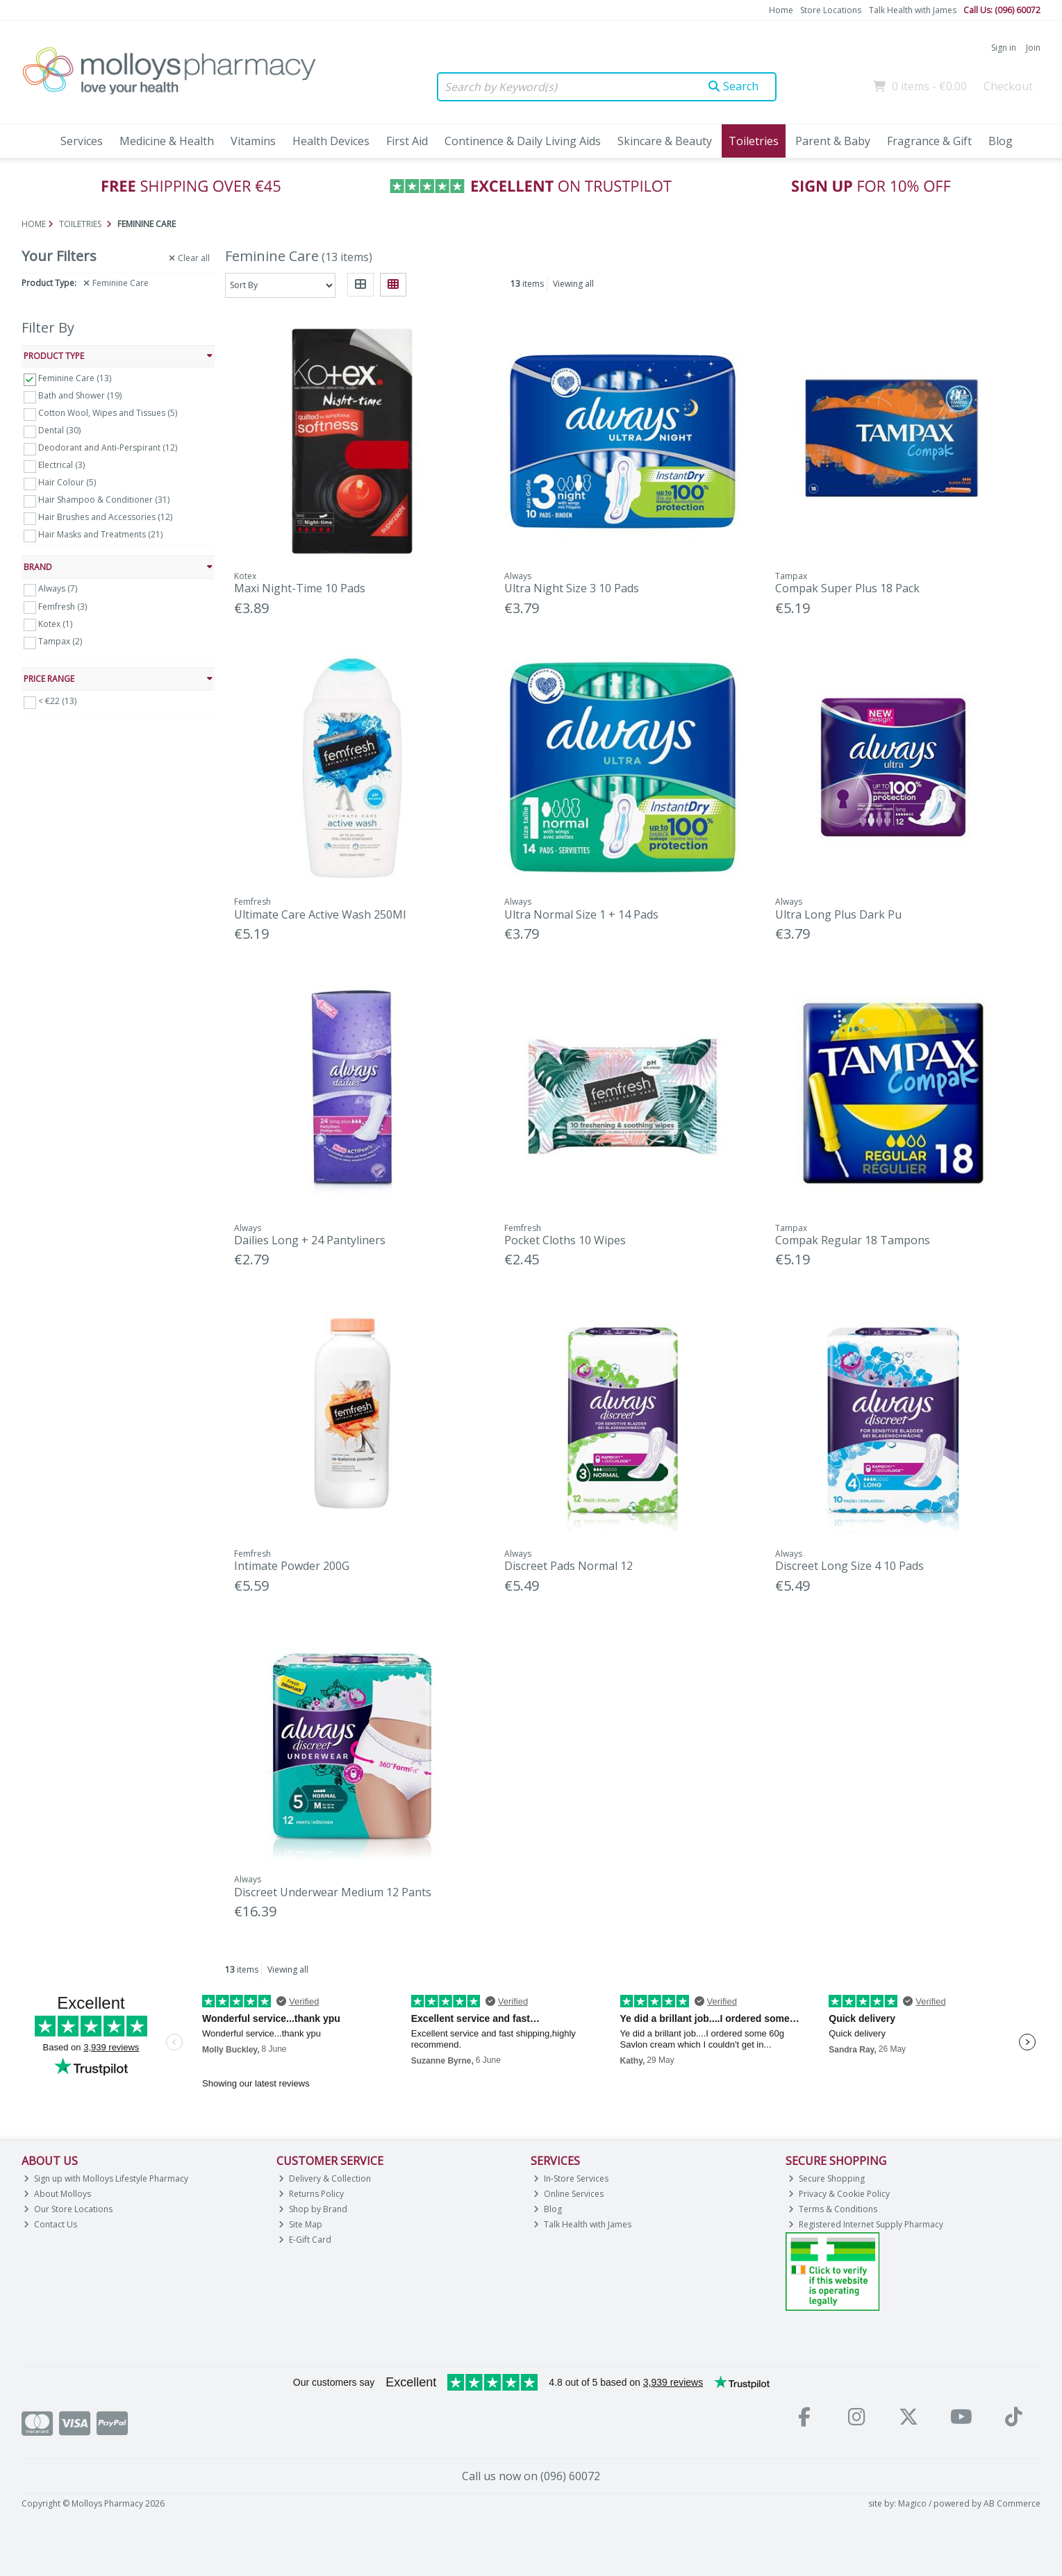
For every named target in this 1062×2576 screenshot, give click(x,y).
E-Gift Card (305, 2239)
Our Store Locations (68, 2209)
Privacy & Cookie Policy (839, 2194)
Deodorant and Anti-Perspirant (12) (107, 447)
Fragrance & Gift (929, 141)
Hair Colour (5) (67, 482)
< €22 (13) (57, 701)
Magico (912, 2503)
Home (781, 10)
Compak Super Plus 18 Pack (847, 588)
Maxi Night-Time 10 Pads (299, 588)
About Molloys (57, 2194)
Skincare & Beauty (664, 141)
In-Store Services (570, 2178)
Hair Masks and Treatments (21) (100, 534)
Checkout (1008, 86)
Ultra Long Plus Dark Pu (838, 914)
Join (1033, 47)
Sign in (1003, 47)
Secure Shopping (826, 2178)
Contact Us (50, 2224)
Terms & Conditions (832, 2209)
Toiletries (754, 141)
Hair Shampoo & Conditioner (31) (103, 499)
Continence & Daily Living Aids (523, 141)
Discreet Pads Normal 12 (568, 1565)
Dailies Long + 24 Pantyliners (309, 1240)
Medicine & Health (166, 141)
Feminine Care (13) (74, 378)
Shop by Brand (313, 2209)
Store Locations (830, 10)
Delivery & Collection (325, 2178)
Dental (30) (59, 430)
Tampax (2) (60, 641)
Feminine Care (116, 283)
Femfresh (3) (62, 606)
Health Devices (331, 141)
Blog (1000, 141)
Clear (189, 258)
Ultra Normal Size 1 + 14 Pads (581, 914)
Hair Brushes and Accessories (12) (105, 517)
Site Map (300, 2224)
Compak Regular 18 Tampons (852, 1240)
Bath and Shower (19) (80, 395)
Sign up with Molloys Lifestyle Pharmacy (106, 2178)
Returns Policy (311, 2194)
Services (81, 141)
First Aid (407, 141)
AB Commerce (1012, 2503)
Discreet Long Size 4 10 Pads (849, 1565)
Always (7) (57, 588)
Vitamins (253, 141)
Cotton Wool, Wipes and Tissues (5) (107, 413)
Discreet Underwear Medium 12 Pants (332, 1892)
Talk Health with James (912, 10)
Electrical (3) (61, 465)
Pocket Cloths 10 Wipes (565, 1240)
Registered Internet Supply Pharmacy (865, 2224)
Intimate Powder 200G (291, 1565)
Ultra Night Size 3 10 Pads (571, 588)
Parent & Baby (832, 141)
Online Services (568, 2194)
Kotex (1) (55, 623)
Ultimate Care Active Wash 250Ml (320, 914)
